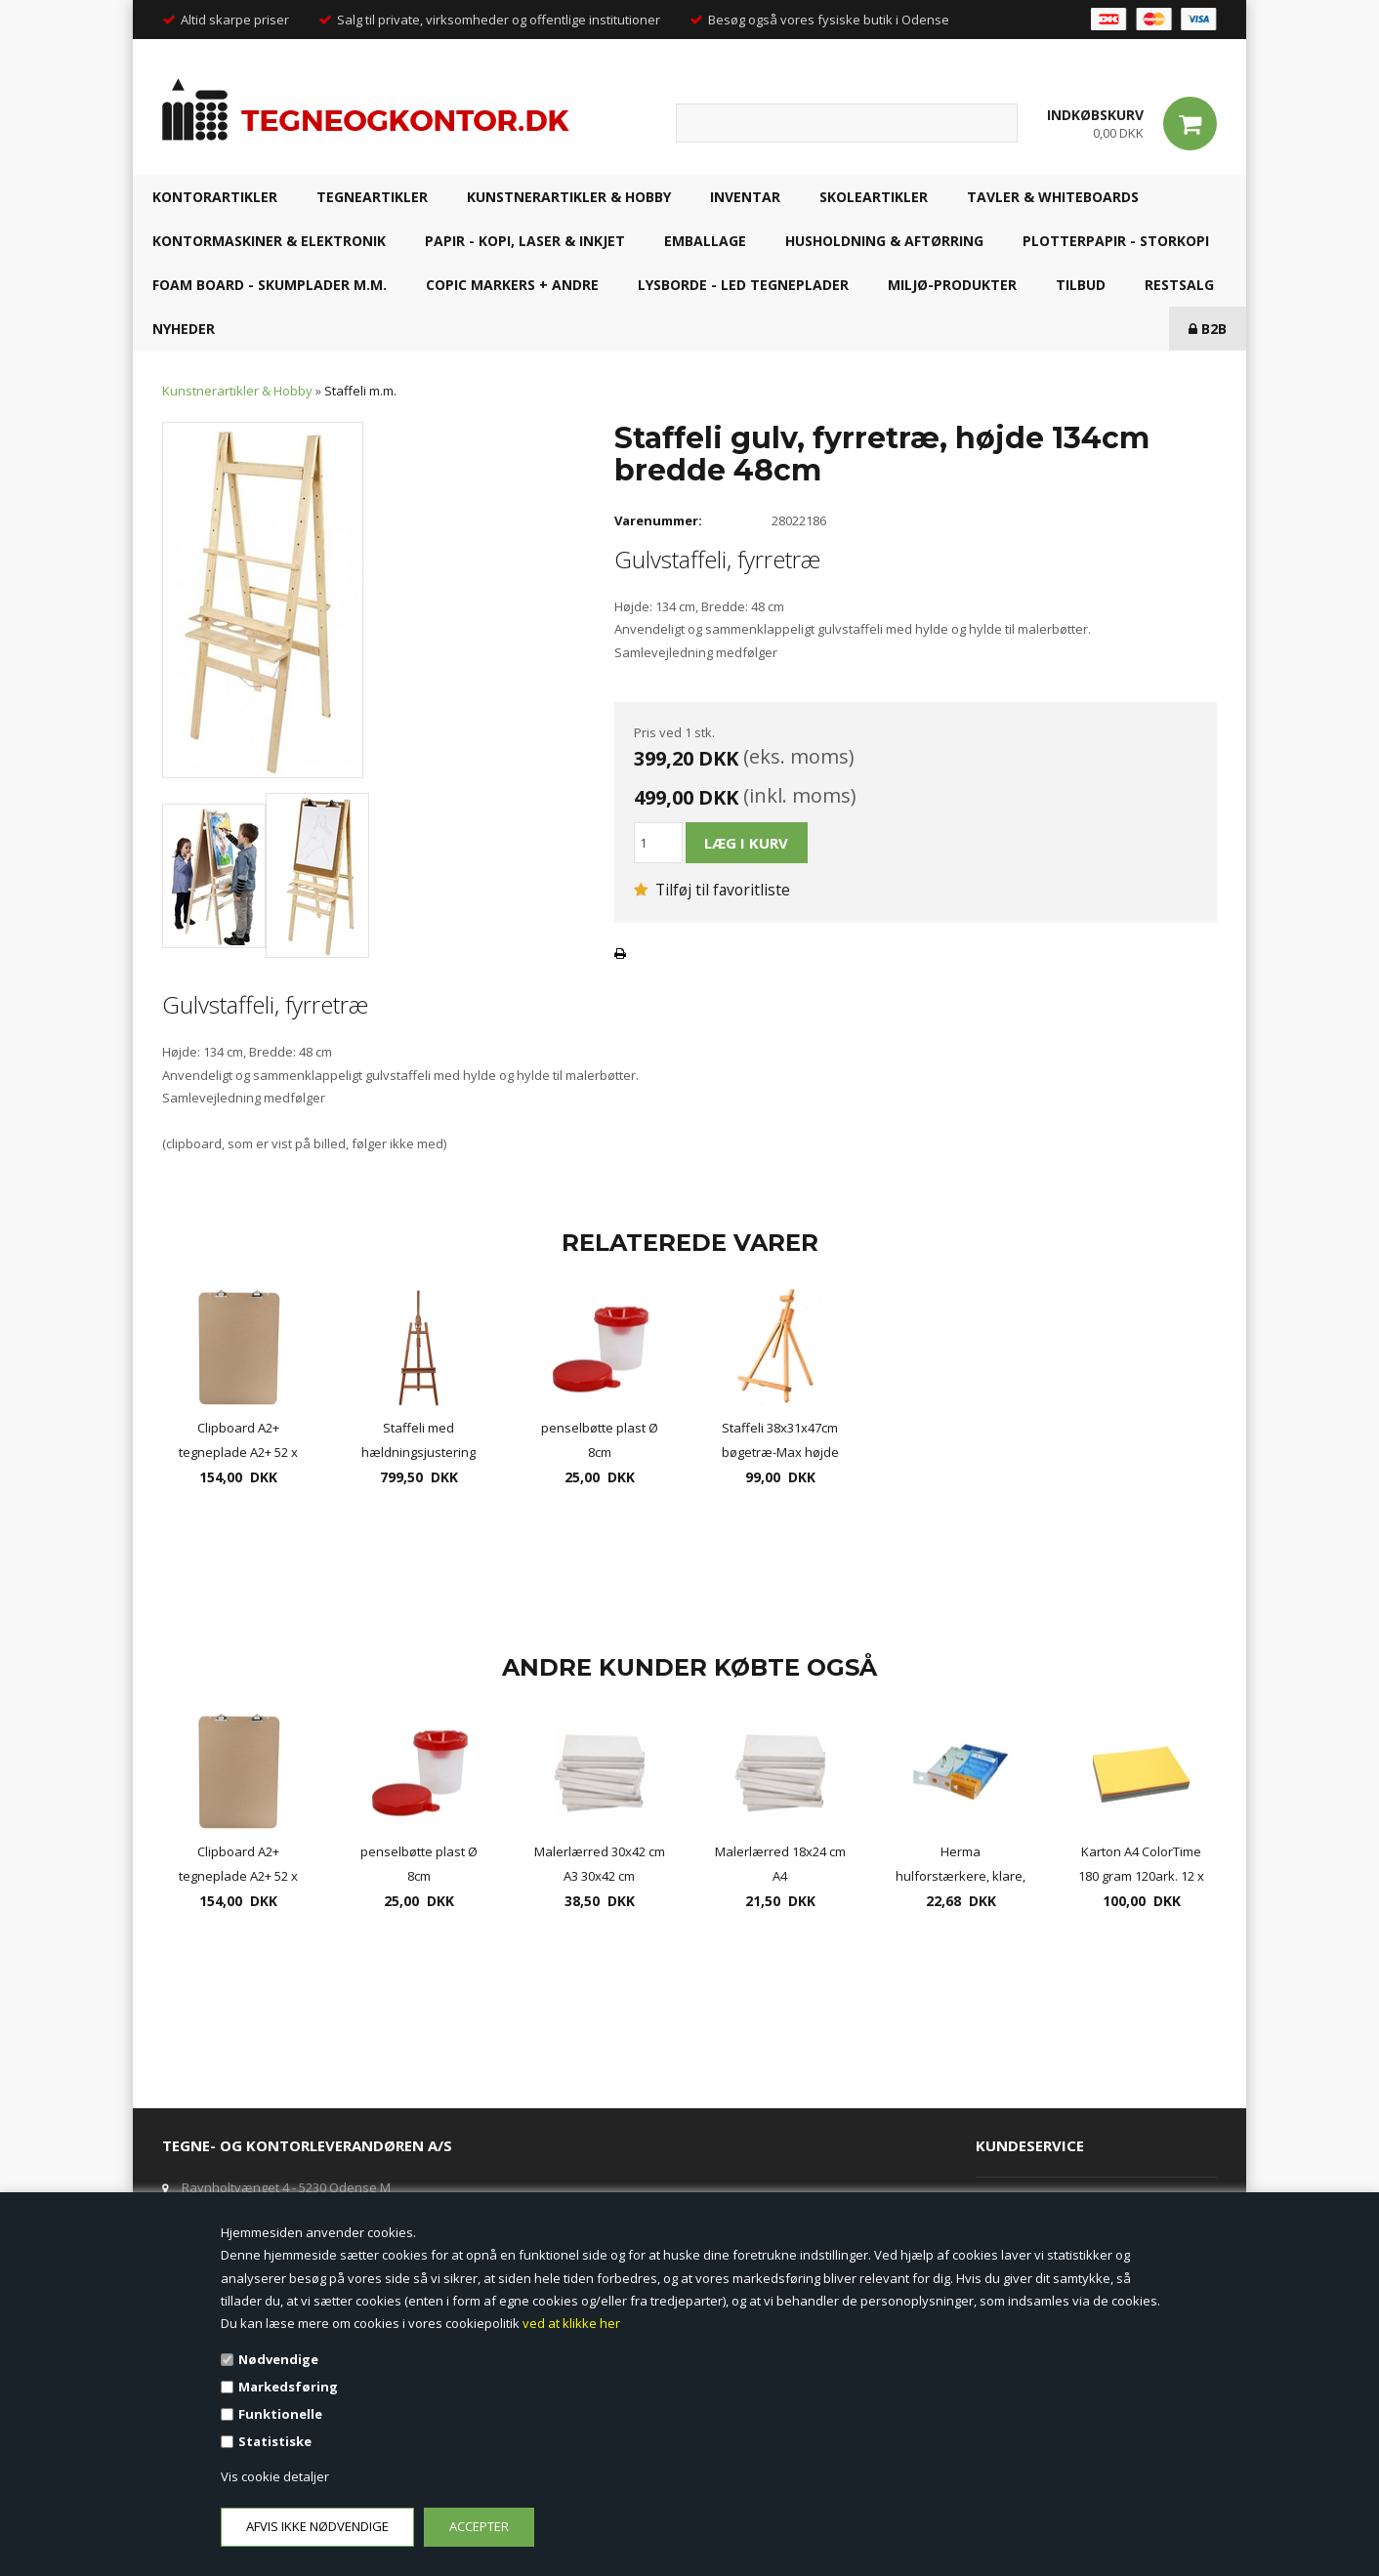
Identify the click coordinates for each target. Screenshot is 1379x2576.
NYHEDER (183, 328)
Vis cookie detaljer (275, 2476)
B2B (1208, 328)
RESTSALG (1179, 284)
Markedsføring (288, 2386)
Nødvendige (278, 2359)
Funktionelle (280, 2414)
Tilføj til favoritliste (712, 889)
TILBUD (1081, 284)
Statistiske (275, 2441)
